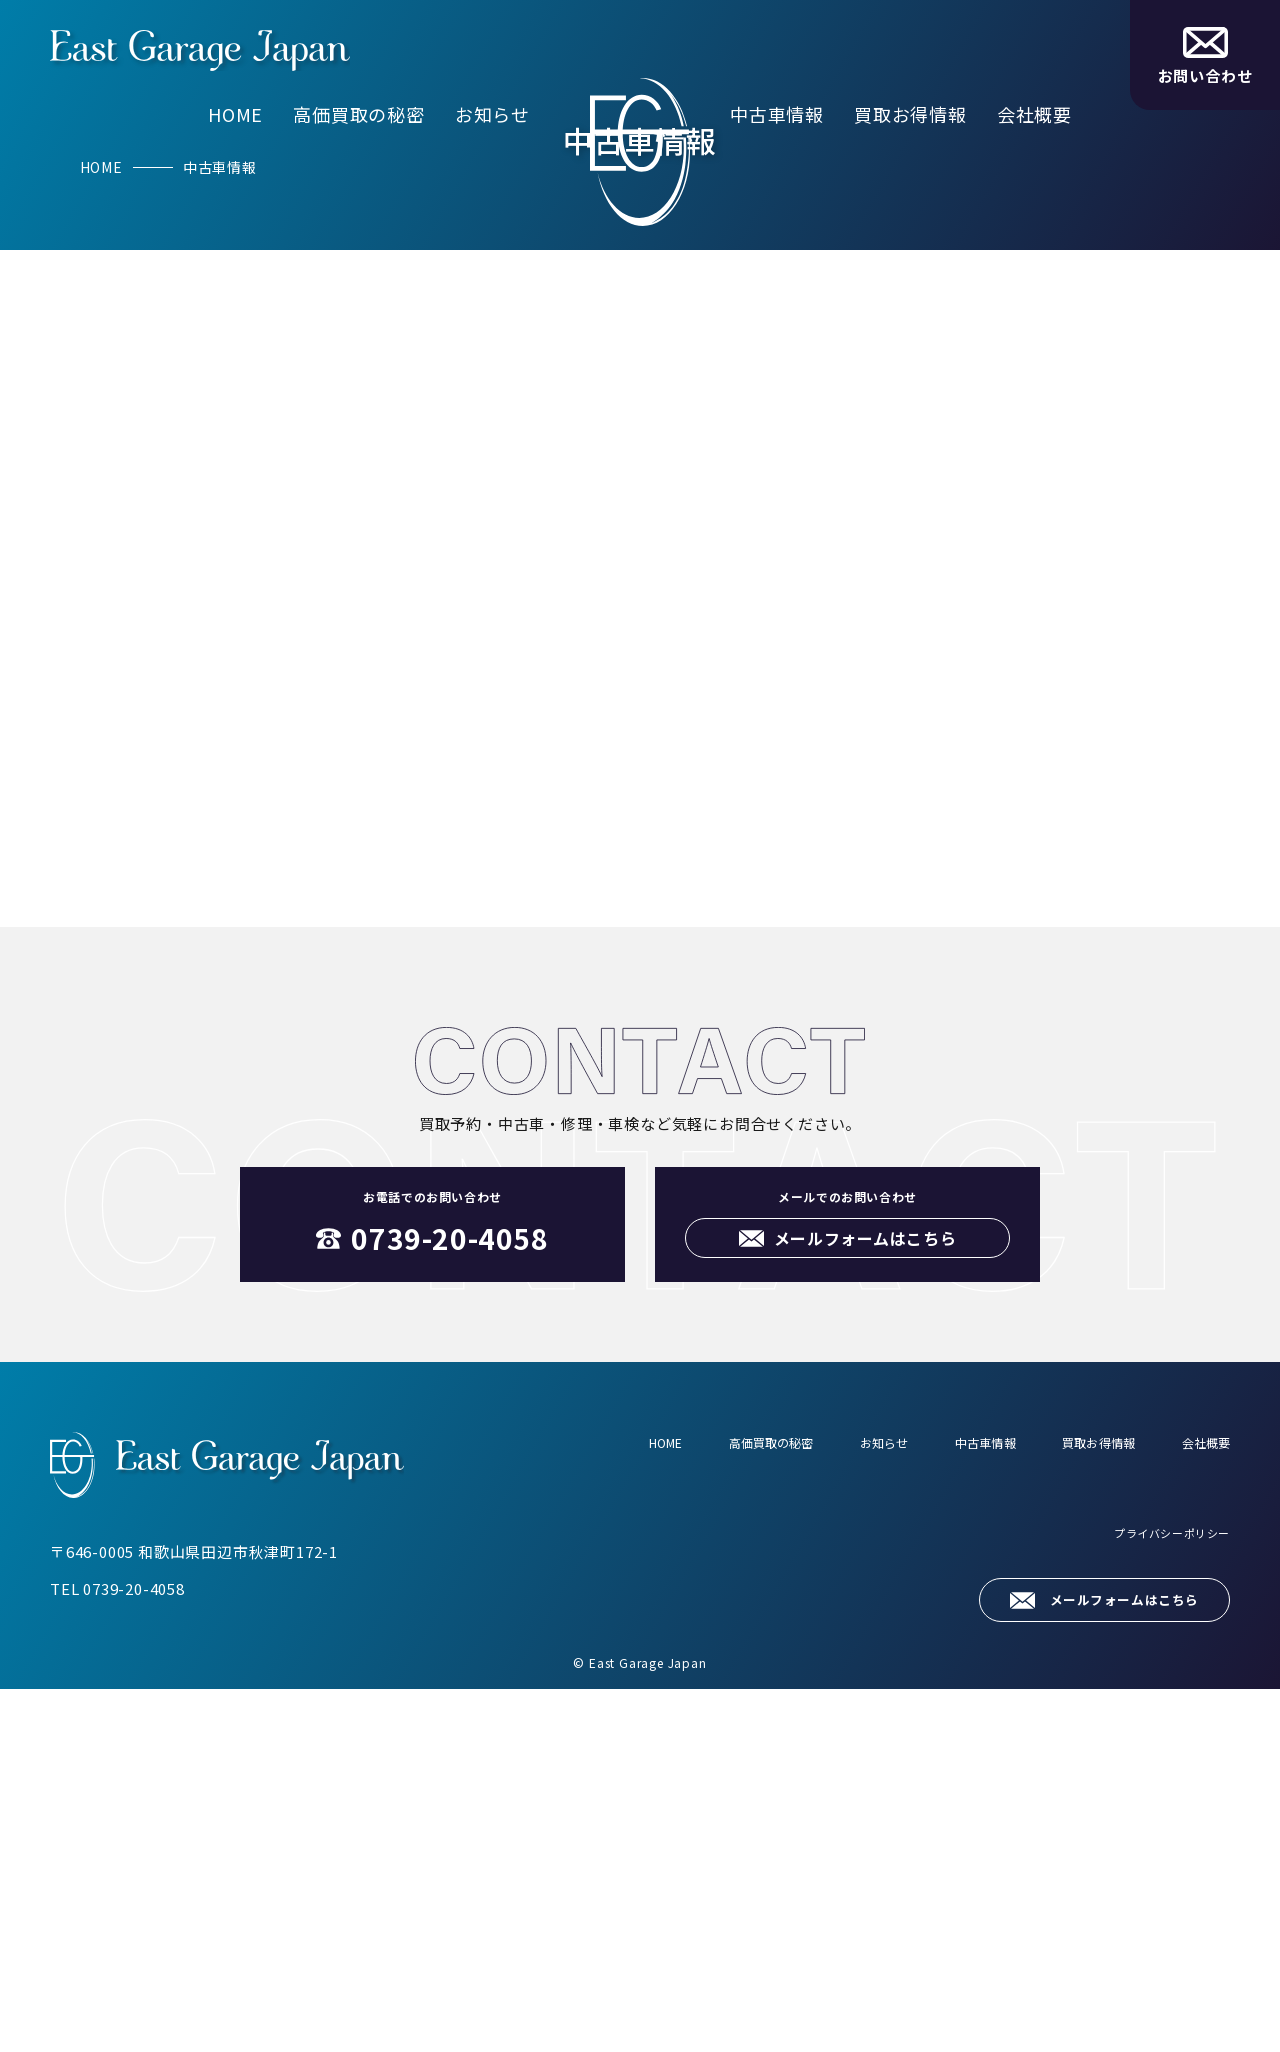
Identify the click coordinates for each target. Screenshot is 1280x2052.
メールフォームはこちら (1106, 1961)
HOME (235, 114)
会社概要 (1034, 114)
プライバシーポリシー (1156, 1909)
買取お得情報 (910, 114)
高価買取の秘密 (359, 114)
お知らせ (492, 114)
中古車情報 (777, 114)
